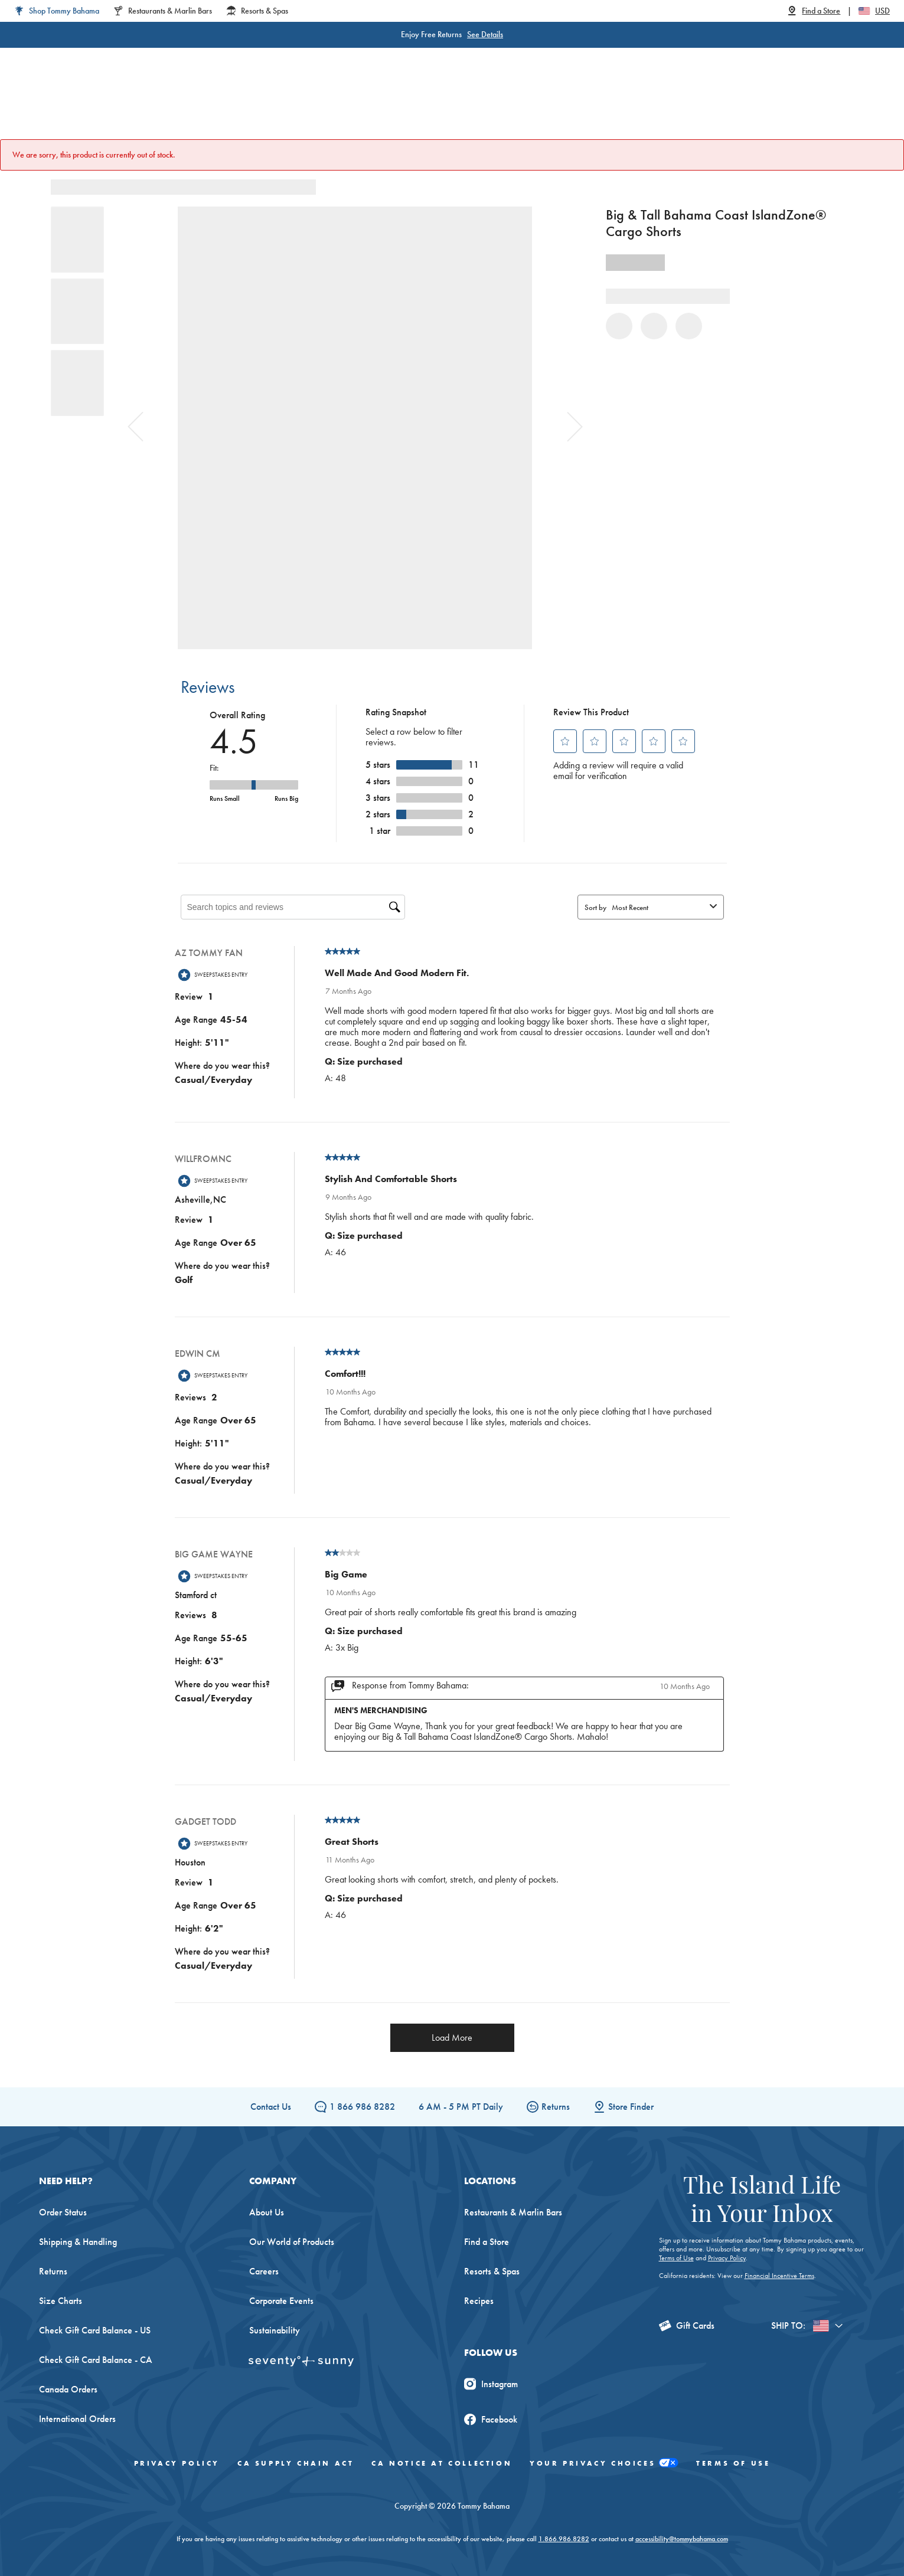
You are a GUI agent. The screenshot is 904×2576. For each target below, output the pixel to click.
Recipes (479, 2300)
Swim (432, 106)
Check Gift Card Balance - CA (95, 2360)
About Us (266, 2212)
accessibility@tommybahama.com (681, 2539)
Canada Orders (68, 2389)
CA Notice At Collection (441, 2463)
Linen (386, 106)
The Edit (572, 106)
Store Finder (623, 2106)
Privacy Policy (727, 2258)
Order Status (63, 2212)
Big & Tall (331, 106)
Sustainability (274, 2330)
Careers (264, 2271)
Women (227, 106)
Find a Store (486, 2241)
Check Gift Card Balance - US (95, 2330)
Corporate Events (281, 2300)
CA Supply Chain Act (295, 2463)
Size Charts (60, 2300)
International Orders (77, 2419)
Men (277, 106)
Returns (548, 2106)
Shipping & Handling (78, 2241)
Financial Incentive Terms (779, 2275)
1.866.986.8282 (564, 2539)
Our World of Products (291, 2241)
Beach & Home (499, 106)
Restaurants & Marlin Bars (513, 2212)
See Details (485, 34)
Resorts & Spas (492, 2271)
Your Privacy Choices (604, 2464)
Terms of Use (676, 2258)
